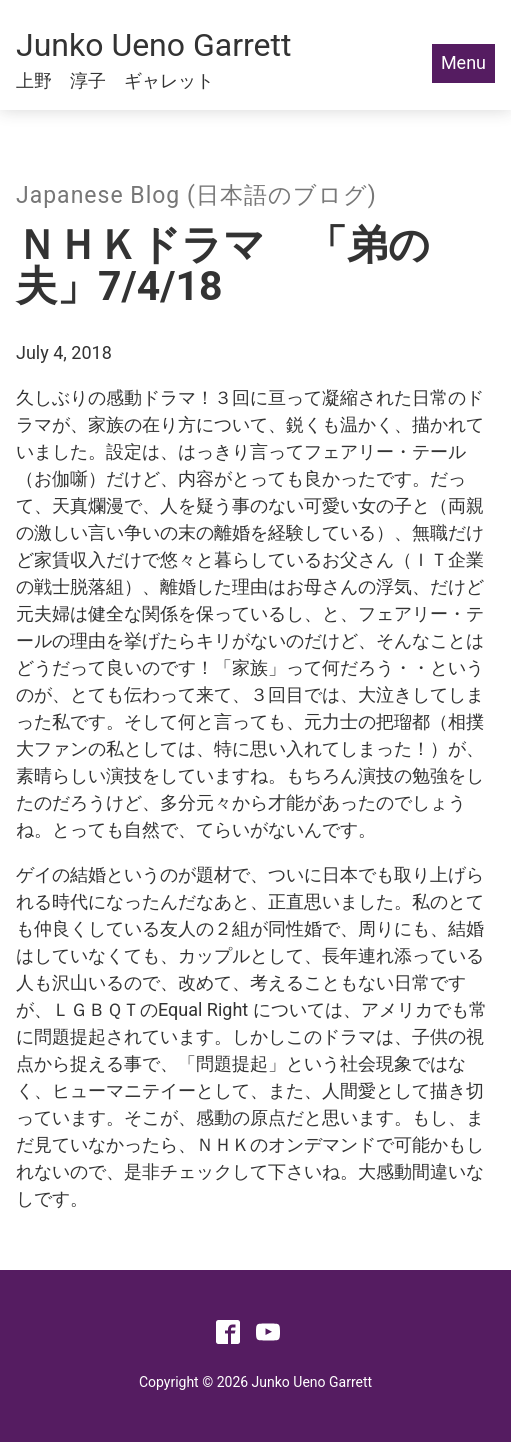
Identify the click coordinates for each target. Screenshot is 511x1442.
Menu (463, 62)
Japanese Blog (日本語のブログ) (196, 195)
